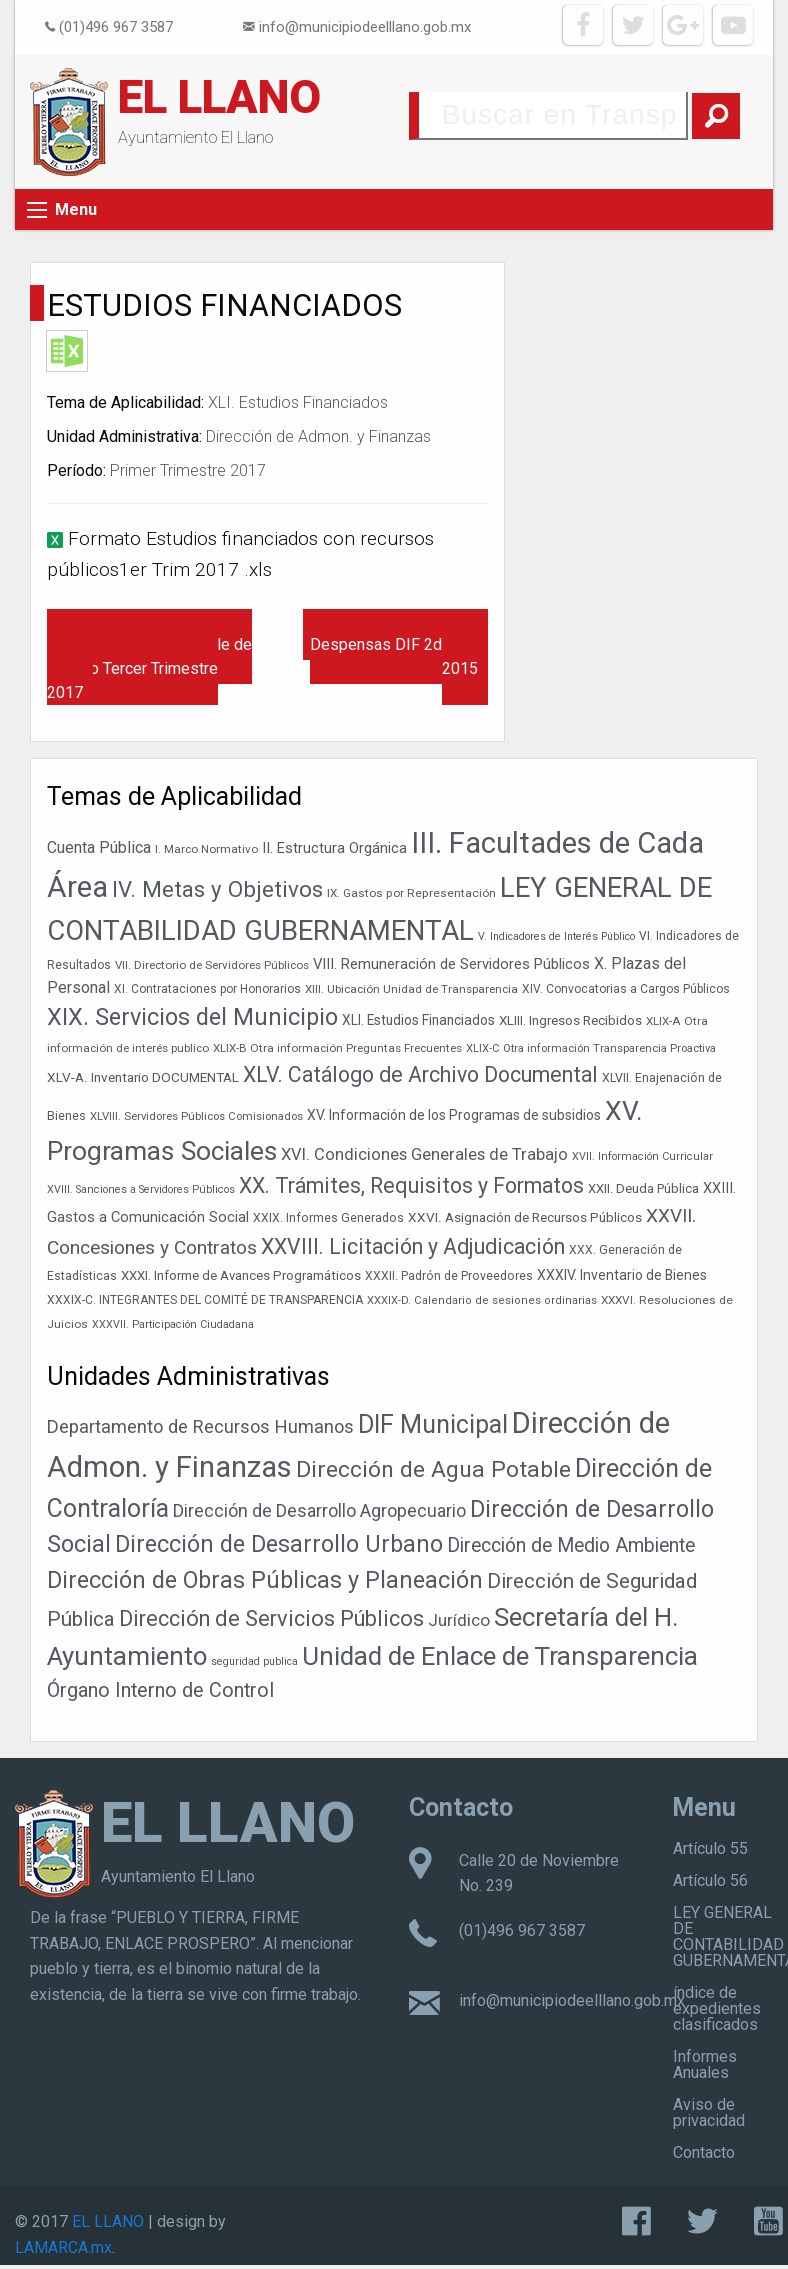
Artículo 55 (710, 1848)
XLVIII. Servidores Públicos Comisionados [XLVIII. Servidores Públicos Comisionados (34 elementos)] (196, 1116)
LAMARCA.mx (63, 2247)
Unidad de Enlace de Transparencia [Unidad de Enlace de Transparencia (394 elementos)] (500, 1656)
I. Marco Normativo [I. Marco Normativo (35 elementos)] (206, 849)
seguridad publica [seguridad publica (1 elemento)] (254, 1661)
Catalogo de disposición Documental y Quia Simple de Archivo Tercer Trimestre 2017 (149, 656)
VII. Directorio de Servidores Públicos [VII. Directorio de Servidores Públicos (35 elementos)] (212, 965)
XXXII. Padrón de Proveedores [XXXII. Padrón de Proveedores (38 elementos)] (449, 1276)
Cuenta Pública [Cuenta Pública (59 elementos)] (99, 847)
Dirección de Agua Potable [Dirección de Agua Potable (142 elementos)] (433, 1469)
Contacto (704, 2152)
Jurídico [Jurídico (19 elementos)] (459, 1620)
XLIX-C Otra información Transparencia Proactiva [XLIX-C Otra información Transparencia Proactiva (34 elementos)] (591, 1048)
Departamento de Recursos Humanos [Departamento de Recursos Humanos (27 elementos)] (200, 1426)
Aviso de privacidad (709, 2112)
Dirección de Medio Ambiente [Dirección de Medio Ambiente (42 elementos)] (571, 1545)
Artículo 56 (710, 1880)
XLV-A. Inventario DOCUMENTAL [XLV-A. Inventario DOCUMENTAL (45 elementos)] (143, 1077)
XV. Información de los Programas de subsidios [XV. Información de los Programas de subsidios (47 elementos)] (454, 1115)
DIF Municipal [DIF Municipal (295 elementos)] (433, 1424)
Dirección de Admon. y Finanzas (318, 436)
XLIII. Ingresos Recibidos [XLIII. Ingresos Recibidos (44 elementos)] (570, 1020)
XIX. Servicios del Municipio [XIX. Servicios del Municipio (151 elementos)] (192, 1017)
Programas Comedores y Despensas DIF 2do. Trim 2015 (399, 644)
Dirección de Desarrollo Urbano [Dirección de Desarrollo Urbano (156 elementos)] (279, 1544)
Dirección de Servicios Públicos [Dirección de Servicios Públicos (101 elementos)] (271, 1618)
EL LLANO (219, 97)
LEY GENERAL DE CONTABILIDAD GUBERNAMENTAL (730, 1936)
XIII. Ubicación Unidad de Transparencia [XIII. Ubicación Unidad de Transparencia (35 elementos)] (411, 989)
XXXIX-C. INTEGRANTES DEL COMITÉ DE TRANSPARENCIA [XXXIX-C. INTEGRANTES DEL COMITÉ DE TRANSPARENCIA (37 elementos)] (205, 1300)
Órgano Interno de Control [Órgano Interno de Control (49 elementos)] (160, 1690)
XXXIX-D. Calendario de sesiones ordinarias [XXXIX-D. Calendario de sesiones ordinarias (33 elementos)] (482, 1300)
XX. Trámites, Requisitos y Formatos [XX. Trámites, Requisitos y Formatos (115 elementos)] (411, 1185)
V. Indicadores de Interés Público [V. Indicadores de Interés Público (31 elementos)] (556, 936)
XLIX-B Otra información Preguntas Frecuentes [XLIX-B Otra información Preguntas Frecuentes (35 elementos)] (337, 1048)
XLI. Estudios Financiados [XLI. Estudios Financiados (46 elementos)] (418, 1020)
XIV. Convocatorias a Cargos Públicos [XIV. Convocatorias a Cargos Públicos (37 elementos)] (626, 989)
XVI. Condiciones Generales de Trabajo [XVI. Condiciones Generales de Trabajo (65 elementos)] (424, 1154)
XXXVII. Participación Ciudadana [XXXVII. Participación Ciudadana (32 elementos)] (173, 1324)
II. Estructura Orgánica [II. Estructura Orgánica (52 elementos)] (334, 848)
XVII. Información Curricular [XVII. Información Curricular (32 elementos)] (642, 1156)
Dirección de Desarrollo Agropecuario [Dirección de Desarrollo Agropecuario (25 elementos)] (319, 1510)
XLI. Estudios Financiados (298, 402)
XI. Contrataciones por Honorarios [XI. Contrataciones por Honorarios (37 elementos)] (207, 989)
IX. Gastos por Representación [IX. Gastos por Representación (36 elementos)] (411, 893)
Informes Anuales (705, 2064)
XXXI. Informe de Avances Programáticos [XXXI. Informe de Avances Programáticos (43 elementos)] (241, 1275)
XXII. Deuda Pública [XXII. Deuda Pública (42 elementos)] (643, 1188)
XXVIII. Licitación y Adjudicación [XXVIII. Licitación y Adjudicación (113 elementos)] (413, 1246)
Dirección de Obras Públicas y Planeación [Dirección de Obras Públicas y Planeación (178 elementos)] (265, 1580)
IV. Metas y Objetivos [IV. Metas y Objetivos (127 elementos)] (217, 889)
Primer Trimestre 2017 (188, 470)
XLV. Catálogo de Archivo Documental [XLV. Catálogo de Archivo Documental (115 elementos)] (420, 1074)
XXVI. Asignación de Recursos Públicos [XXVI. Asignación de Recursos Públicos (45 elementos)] (525, 1217)
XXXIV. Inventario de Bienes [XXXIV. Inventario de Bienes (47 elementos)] (622, 1275)
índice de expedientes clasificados (717, 2008)
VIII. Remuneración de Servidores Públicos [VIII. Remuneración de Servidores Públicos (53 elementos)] (451, 964)
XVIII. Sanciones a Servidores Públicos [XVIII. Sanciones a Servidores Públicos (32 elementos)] (141, 1189)
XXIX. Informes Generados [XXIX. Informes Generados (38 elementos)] (328, 1218)
